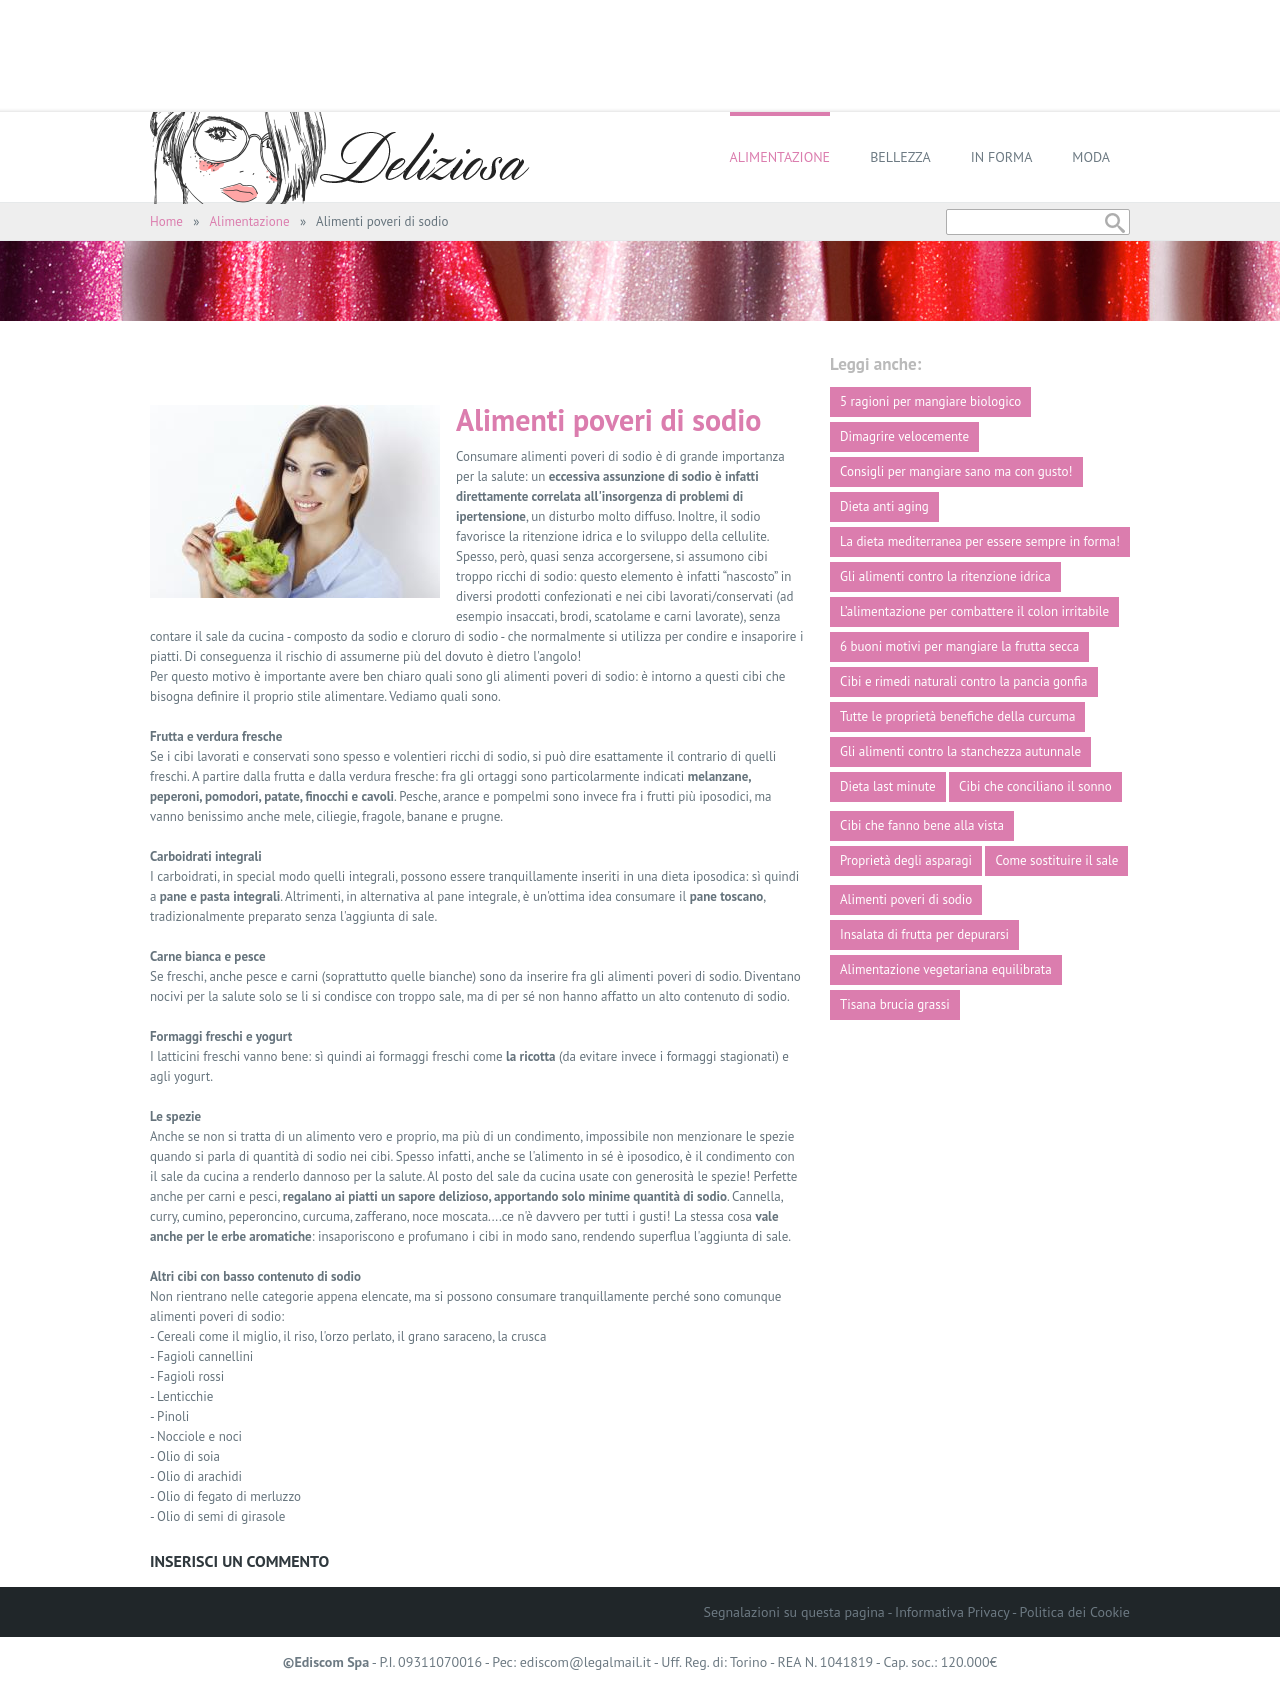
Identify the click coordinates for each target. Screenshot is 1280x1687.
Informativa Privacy (952, 1612)
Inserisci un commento (239, 1561)
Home (166, 221)
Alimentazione (780, 157)
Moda (1091, 157)
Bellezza (900, 157)
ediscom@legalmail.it (585, 1662)
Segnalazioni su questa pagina (794, 1612)
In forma (1002, 157)
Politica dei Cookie (1075, 1612)
